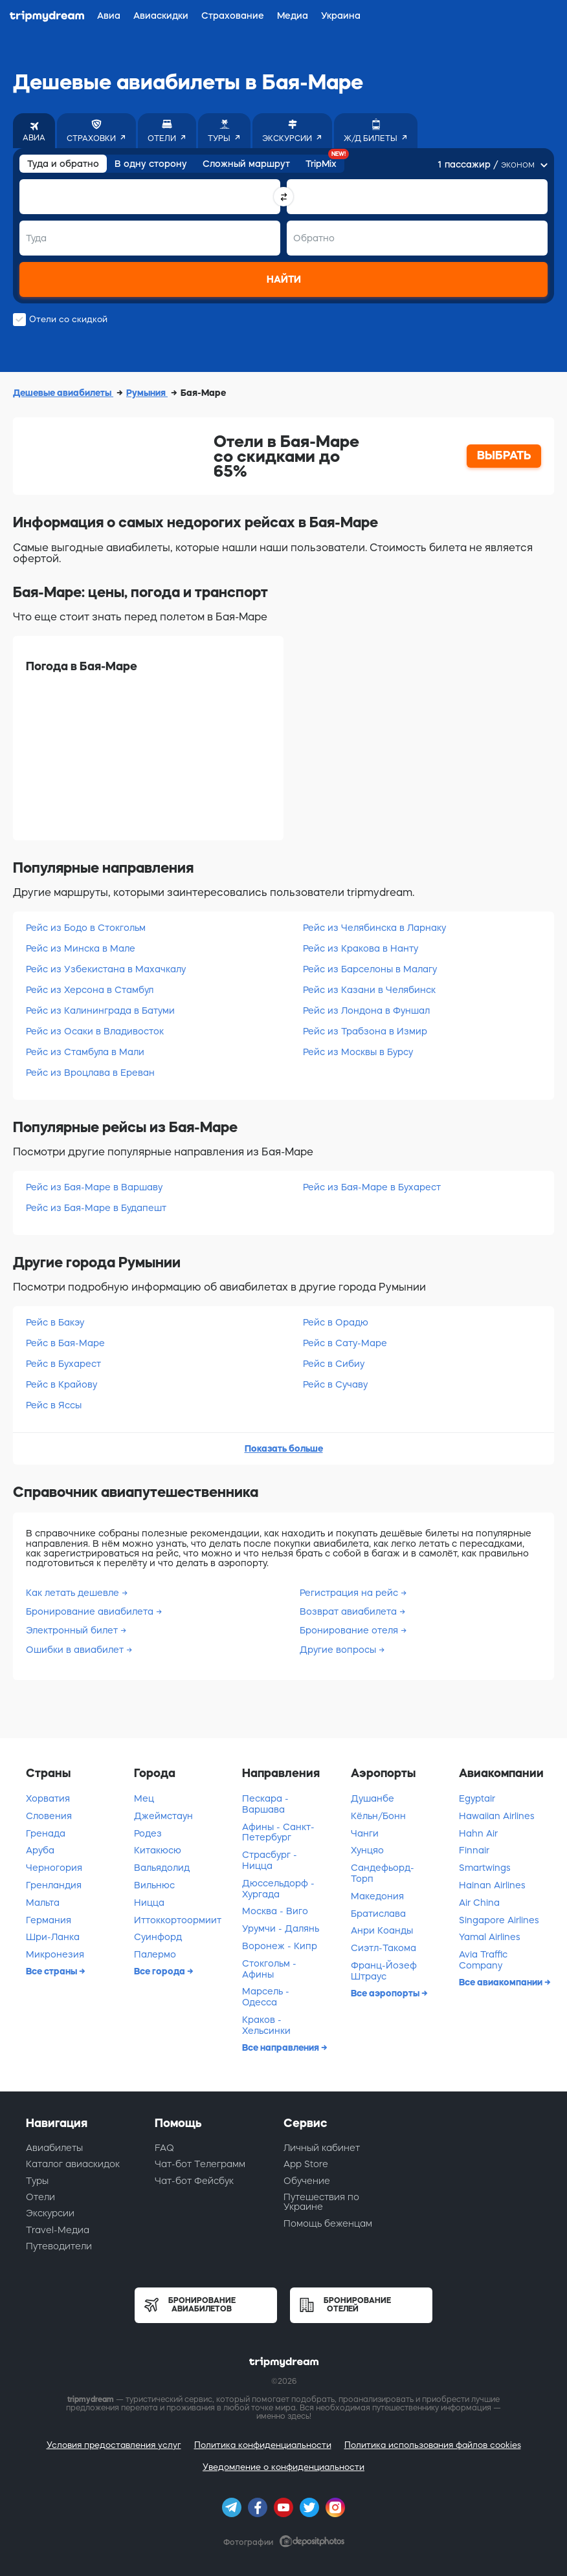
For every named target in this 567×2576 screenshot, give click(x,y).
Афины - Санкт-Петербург (278, 1832)
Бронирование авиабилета (91, 1611)
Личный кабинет (322, 2147)
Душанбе (372, 1798)
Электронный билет (73, 1630)
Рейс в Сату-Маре (345, 1343)
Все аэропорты (386, 1993)
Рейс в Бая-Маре (65, 1343)
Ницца (149, 1902)
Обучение (307, 2180)
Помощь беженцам (328, 2223)
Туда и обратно (63, 163)
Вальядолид (162, 1867)
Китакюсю (157, 1850)
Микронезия (55, 1954)
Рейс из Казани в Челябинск (369, 989)
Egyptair (477, 1798)
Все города (160, 1971)
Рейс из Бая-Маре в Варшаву (94, 1187)
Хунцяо (367, 1850)
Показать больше (284, 1448)
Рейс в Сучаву (335, 1384)
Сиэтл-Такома (383, 1947)
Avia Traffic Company (483, 1960)
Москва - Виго (275, 1911)
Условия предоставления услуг (114, 2445)
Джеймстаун (163, 1815)
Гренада (45, 1833)
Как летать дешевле (74, 1592)
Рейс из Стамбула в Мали (85, 1051)
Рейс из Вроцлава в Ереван (90, 1072)
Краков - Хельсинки (266, 2025)
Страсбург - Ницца (269, 1860)
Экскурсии (50, 2213)
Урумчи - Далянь (280, 1928)
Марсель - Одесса (265, 1997)
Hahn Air (478, 1833)
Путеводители (59, 2246)
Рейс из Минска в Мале (80, 948)
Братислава (378, 1913)
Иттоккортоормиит (177, 1920)
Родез (148, 1833)
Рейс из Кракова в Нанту (360, 948)
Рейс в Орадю (335, 1322)
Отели (40, 2196)
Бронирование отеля (350, 1630)
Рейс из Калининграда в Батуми (100, 1010)
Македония (377, 1896)
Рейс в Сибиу (333, 1363)
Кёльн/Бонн (378, 1815)
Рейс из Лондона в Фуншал (366, 1010)
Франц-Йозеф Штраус (384, 1971)
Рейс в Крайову (61, 1384)
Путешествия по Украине (321, 2201)
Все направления (281, 2047)
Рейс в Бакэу (55, 1322)
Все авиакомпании (501, 1982)
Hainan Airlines (492, 1885)
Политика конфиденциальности (262, 2445)
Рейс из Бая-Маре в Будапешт (96, 1207)
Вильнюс (154, 1885)
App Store (306, 2163)
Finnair (474, 1850)
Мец (144, 1798)
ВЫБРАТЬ (504, 455)
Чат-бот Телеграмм (200, 2163)
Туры (37, 2180)
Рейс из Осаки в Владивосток (95, 1031)
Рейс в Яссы (54, 1405)
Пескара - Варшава (265, 1804)
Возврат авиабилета (349, 1611)
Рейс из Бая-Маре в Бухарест (372, 1187)
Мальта (43, 1902)
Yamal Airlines (489, 1936)
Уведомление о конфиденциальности (283, 2467)
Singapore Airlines (499, 1920)
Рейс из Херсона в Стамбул (89, 989)
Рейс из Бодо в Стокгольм (86, 927)
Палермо (155, 1954)
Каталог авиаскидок (73, 2163)
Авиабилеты (54, 2147)
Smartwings (485, 1867)
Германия (48, 1920)
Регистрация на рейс (350, 1592)
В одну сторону (151, 163)
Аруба (40, 1850)
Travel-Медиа (57, 2229)
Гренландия (54, 1885)
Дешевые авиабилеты (63, 392)
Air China (479, 1902)
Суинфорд (158, 1936)
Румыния (147, 392)
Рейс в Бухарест (63, 1363)
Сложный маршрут (246, 163)
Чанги (365, 1833)
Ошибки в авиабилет (76, 1649)
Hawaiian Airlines (497, 1815)
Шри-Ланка (53, 1936)
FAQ (164, 2147)
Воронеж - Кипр (279, 1945)
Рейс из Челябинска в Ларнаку (374, 927)
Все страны (52, 1971)
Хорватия (48, 1798)
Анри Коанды (382, 1930)
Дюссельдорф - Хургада (278, 1889)
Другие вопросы (339, 1649)
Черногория (54, 1867)
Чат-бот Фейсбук (194, 2180)
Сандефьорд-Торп (382, 1873)
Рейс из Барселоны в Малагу (370, 969)
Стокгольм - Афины (269, 1969)
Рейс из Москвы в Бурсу (358, 1051)
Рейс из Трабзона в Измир (365, 1031)
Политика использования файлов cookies (432, 2445)
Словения (49, 1815)
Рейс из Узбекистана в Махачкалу (106, 969)
